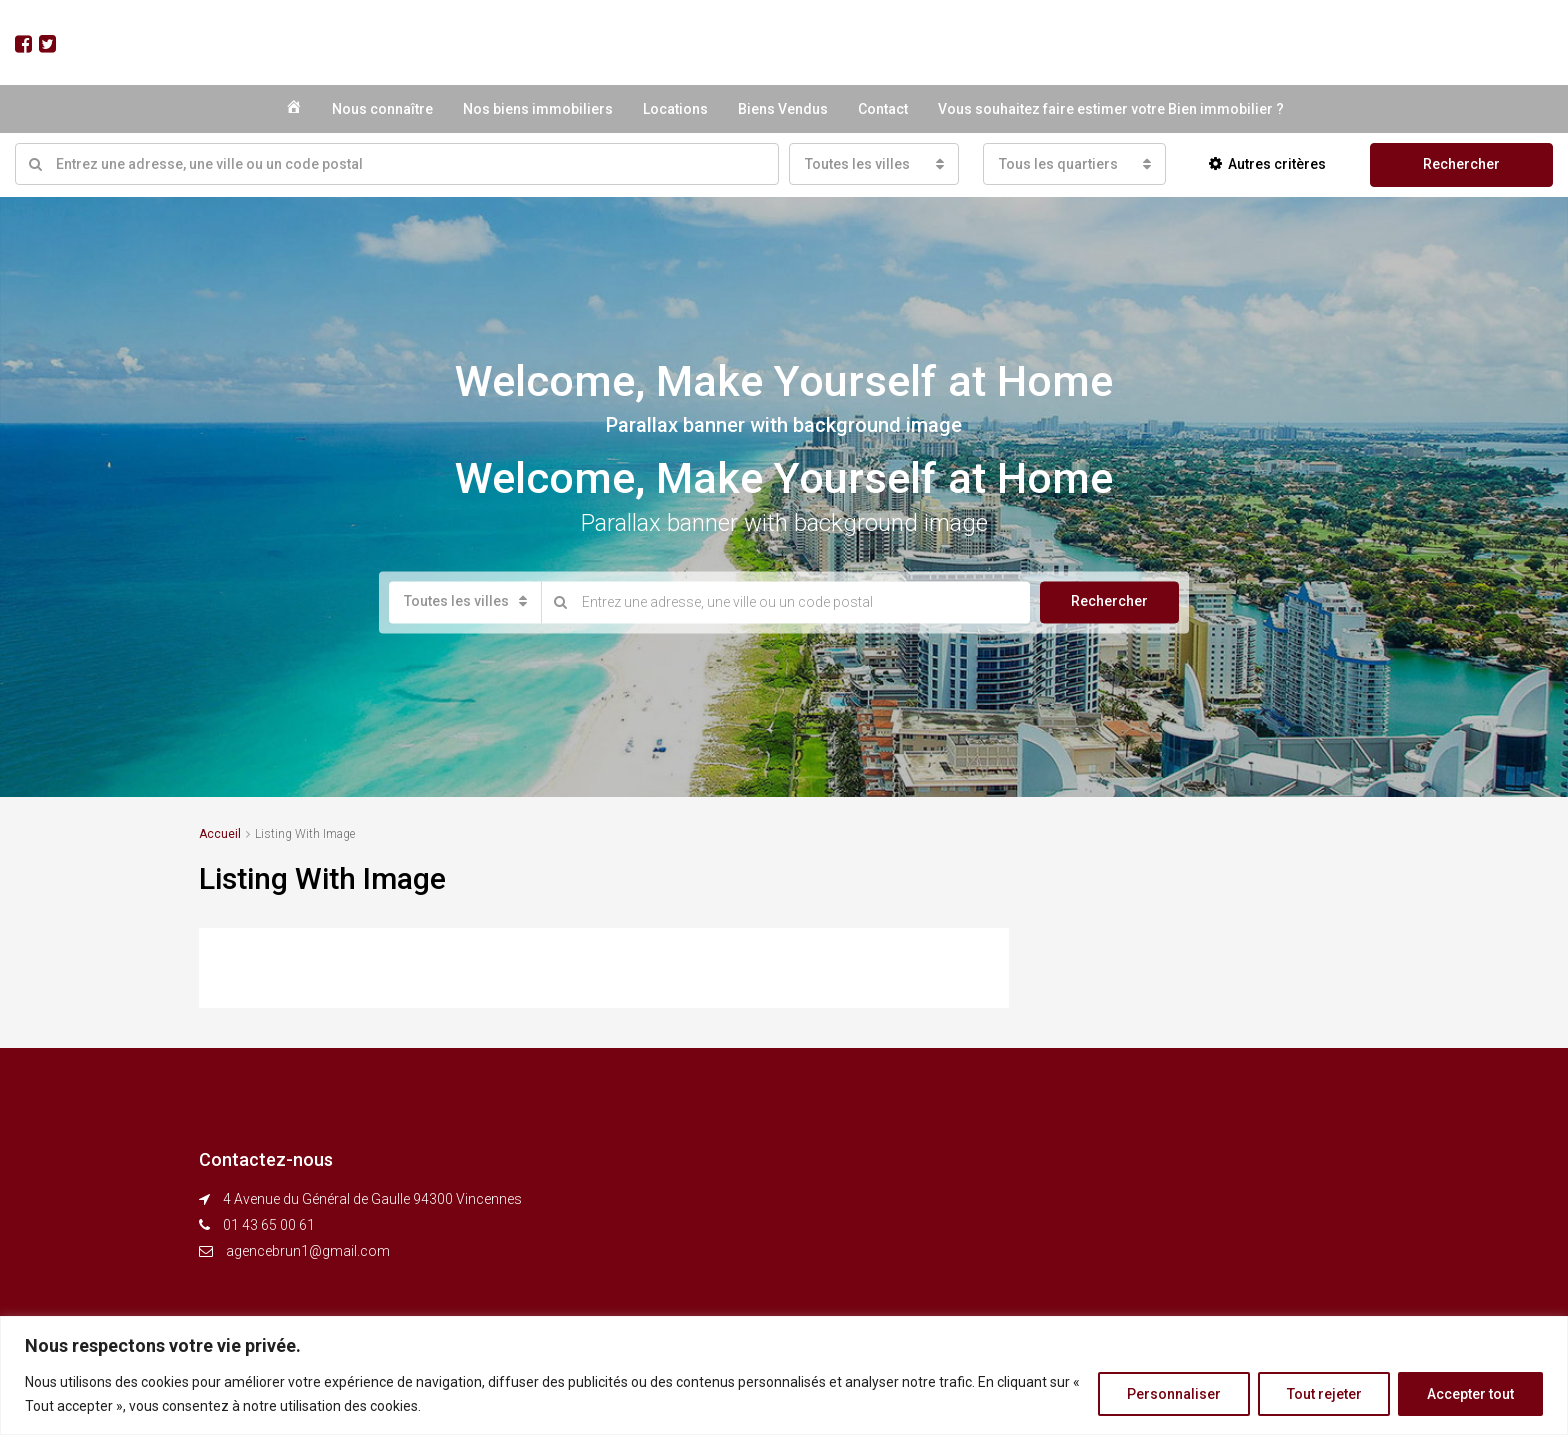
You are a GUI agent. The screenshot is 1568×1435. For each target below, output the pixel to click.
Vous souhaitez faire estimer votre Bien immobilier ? (1111, 109)
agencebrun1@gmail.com (308, 1251)
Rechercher (1461, 164)
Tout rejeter (1323, 1394)
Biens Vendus (783, 109)
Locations (675, 109)
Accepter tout (1470, 1394)
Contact (883, 109)
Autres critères (1267, 164)
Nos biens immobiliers (538, 109)
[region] (784, 1375)
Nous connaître (382, 109)
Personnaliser (1173, 1394)
